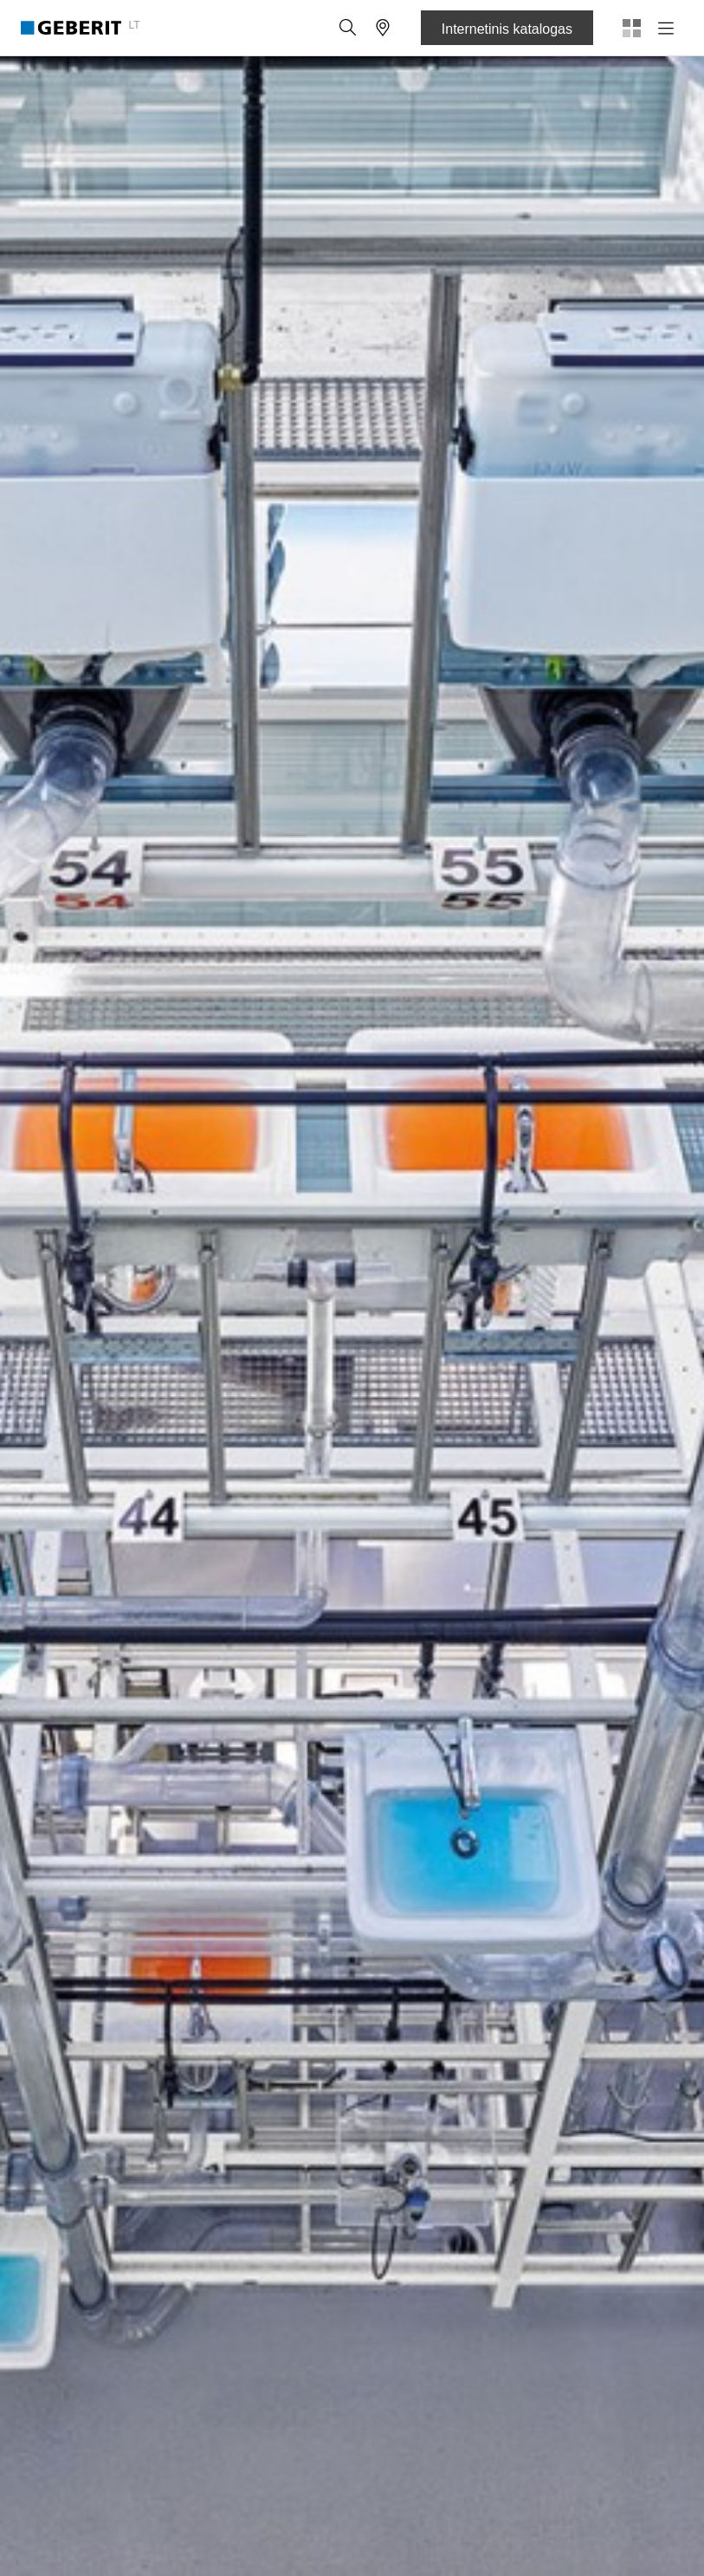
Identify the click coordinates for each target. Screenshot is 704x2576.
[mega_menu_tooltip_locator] (382, 27)
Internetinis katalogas (507, 29)
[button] (348, 27)
